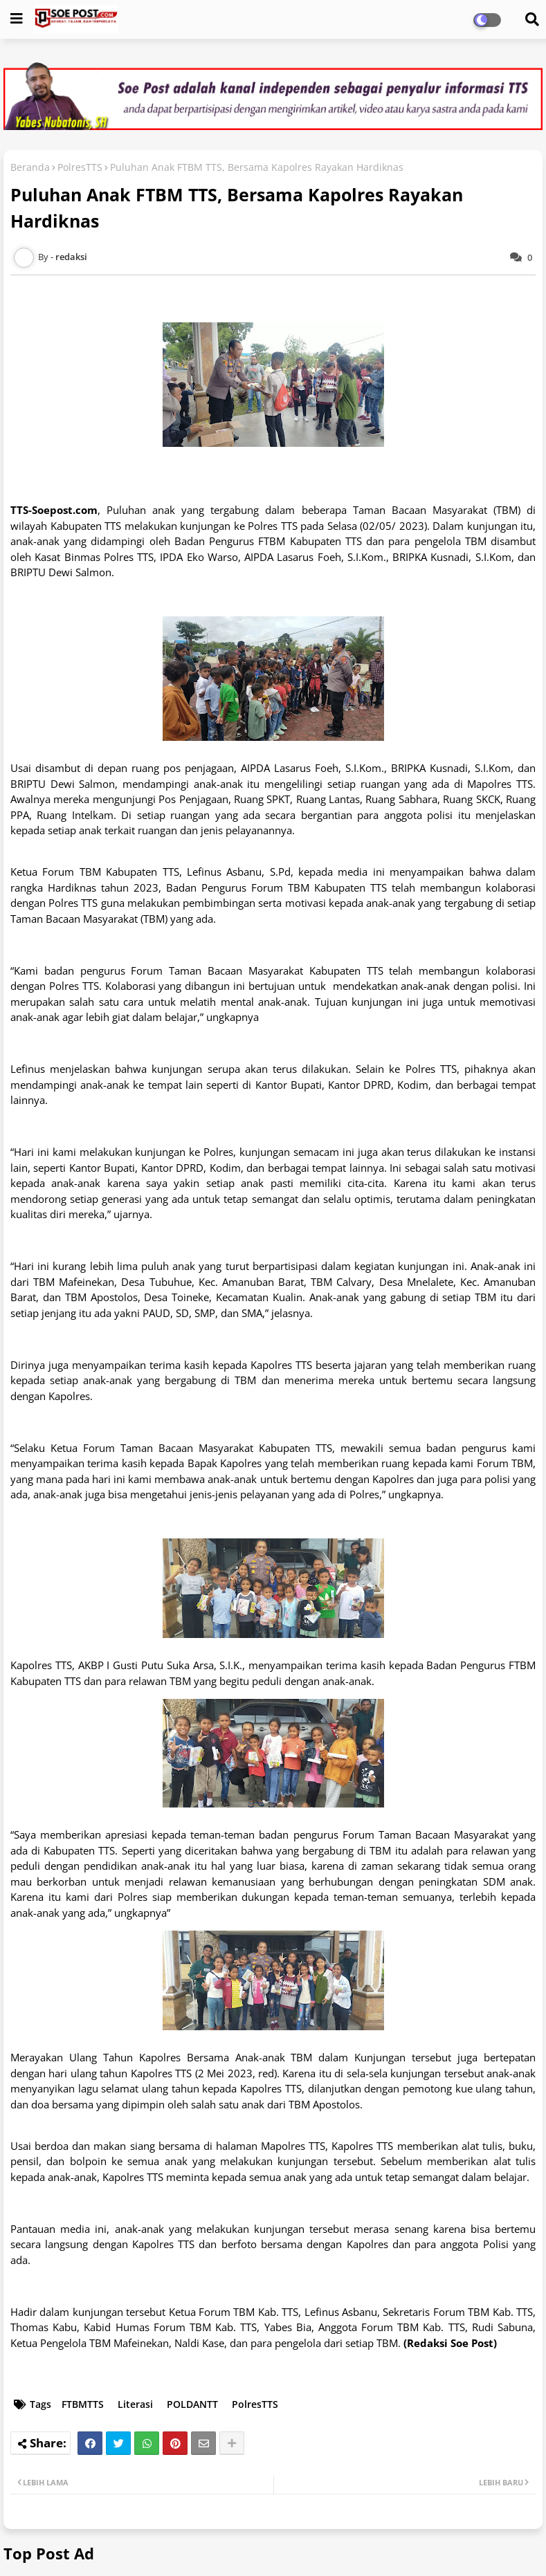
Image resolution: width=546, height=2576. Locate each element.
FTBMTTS (83, 2404)
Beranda (30, 167)
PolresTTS (79, 167)
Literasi (135, 2404)
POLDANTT (192, 2404)
